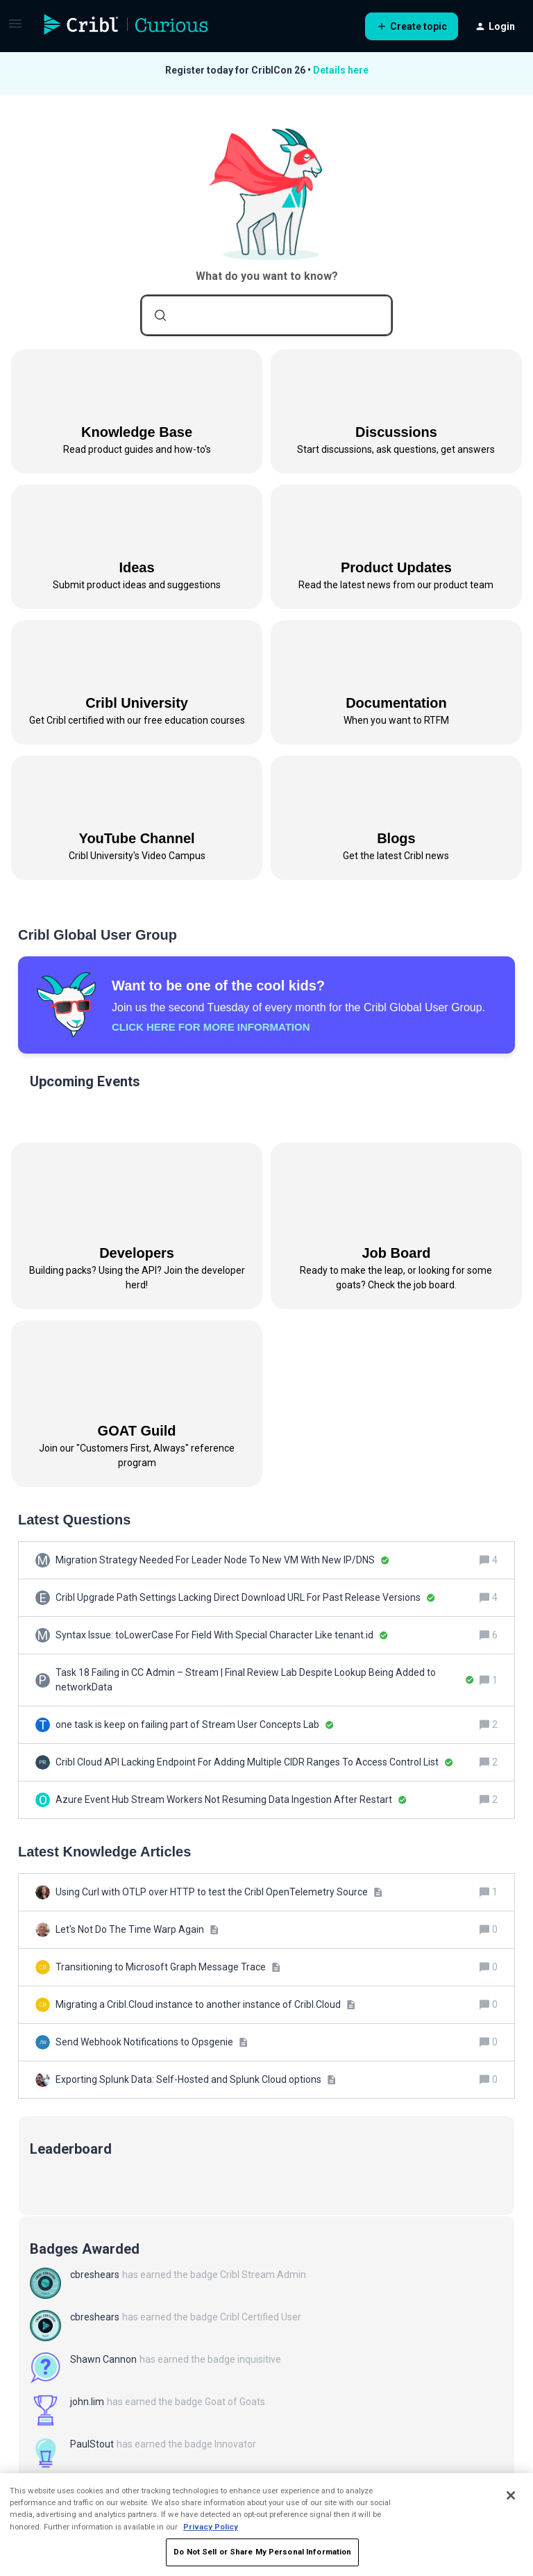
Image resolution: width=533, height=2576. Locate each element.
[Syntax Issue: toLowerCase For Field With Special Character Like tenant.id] (222, 1635)
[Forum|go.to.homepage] (126, 26)
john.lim (87, 2401)
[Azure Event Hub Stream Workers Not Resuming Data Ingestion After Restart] (231, 1800)
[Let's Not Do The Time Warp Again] (137, 1930)
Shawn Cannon (103, 2359)
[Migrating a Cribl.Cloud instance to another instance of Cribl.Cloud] (205, 2005)
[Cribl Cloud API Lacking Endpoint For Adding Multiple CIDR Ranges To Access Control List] (254, 1762)
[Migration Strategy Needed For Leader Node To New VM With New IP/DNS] (222, 1560)
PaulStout (92, 2444)
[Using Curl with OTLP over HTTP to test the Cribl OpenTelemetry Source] (219, 1892)
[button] (15, 28)
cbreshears (94, 2274)
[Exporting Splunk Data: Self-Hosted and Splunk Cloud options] (196, 2080)
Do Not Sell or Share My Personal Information (262, 2552)
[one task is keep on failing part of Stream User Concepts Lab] (195, 1725)
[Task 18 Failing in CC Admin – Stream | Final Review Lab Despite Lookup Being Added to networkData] (265, 1680)
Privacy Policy (210, 2527)
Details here (341, 70)
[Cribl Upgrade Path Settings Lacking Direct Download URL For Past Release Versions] (245, 1598)
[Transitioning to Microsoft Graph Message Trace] (168, 1967)
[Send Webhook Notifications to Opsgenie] (152, 2042)
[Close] (511, 2495)
